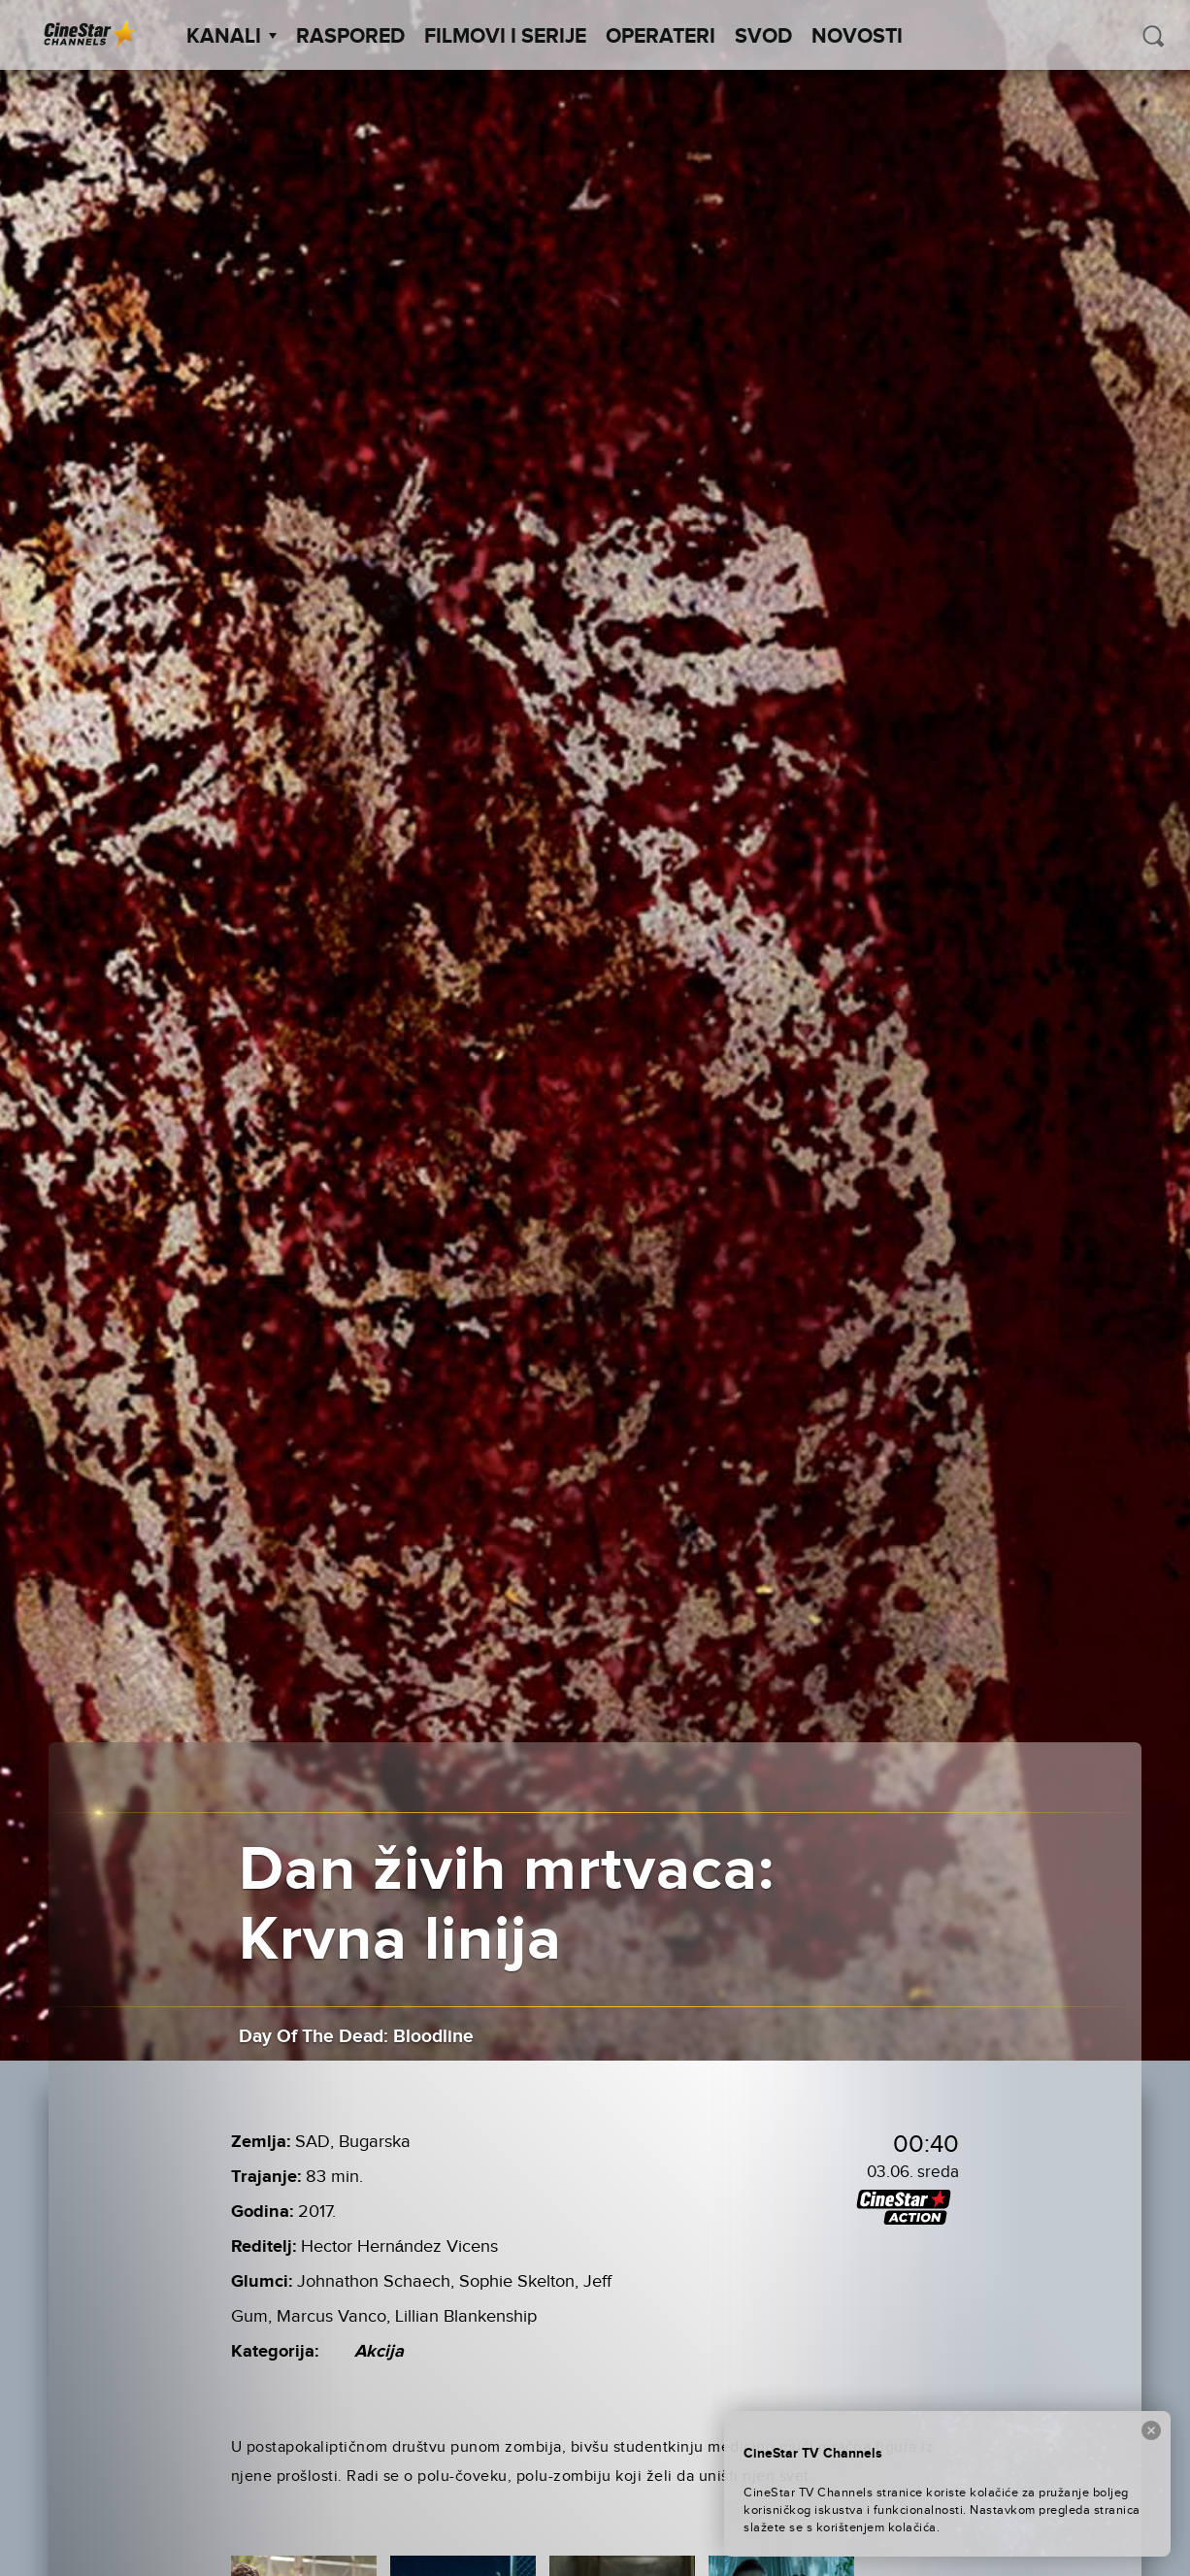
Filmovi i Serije (505, 37)
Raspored (350, 37)
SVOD (763, 37)
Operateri (660, 37)
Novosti (857, 37)
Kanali (231, 37)
